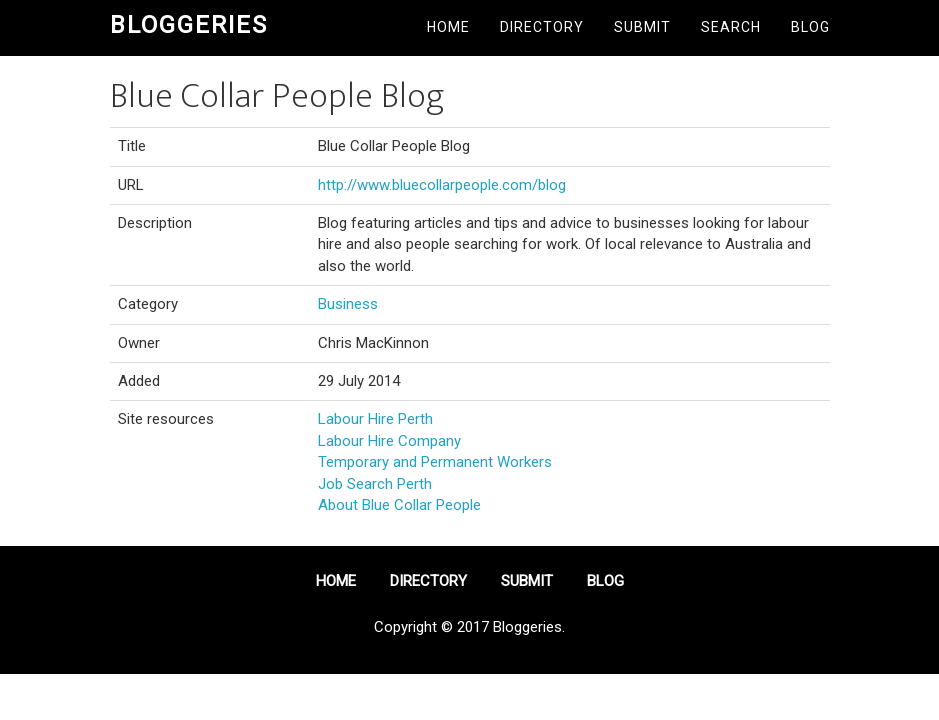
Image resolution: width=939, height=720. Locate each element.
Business (348, 304)
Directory (542, 27)
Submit (642, 27)
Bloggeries (189, 25)
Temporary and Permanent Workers (435, 462)
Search (731, 27)
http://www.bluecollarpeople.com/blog (442, 185)
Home (448, 27)
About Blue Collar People (399, 505)
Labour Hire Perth (375, 419)
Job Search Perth (375, 484)
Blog (810, 27)
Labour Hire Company (389, 441)
